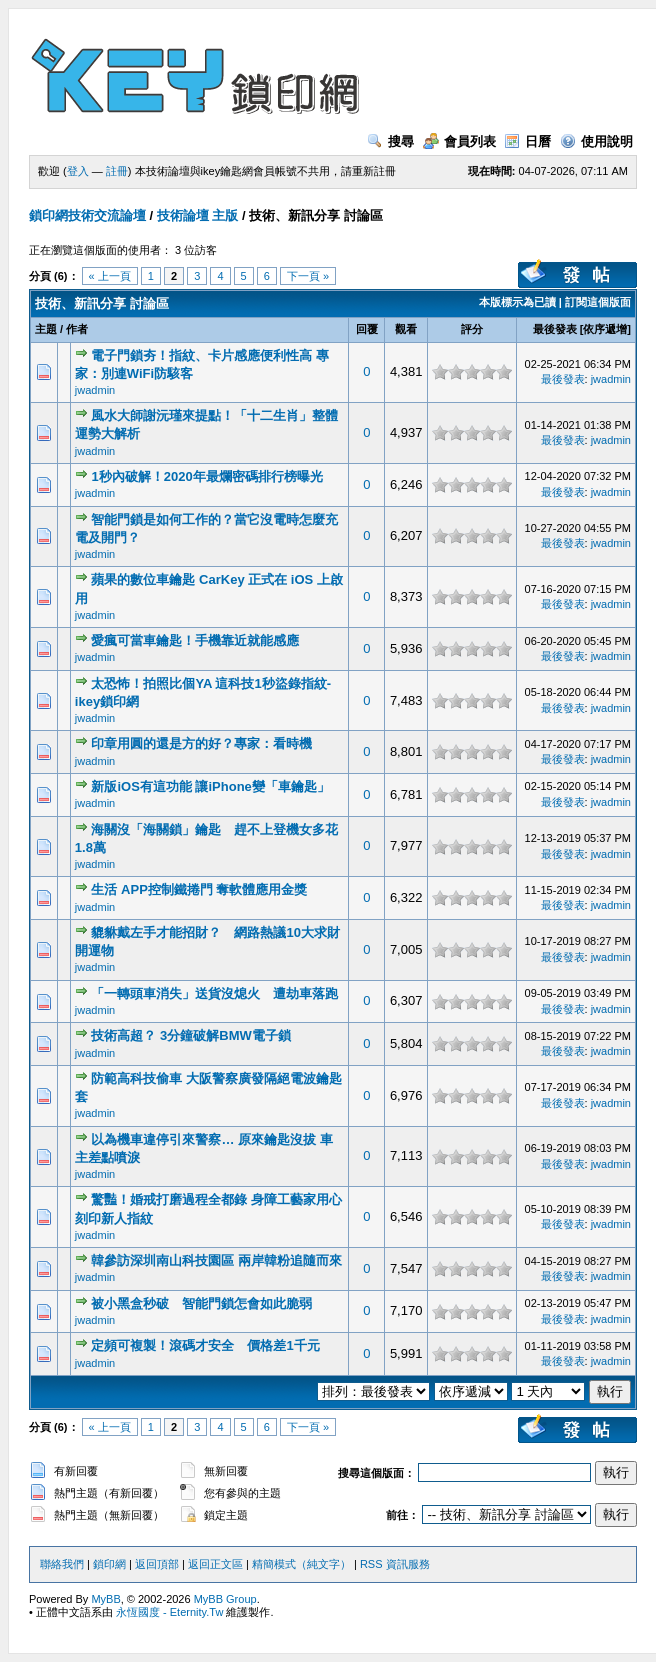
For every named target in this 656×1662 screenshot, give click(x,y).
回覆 (367, 329)
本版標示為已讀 (517, 302)
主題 (46, 329)
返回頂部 (157, 1564)
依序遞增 (605, 329)
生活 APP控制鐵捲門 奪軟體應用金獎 (199, 889)
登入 (78, 171)
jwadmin (95, 390)
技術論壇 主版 (198, 215)
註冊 (117, 171)
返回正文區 (215, 1564)
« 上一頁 (110, 276)
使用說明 (596, 141)
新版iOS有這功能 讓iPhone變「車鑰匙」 (210, 786)
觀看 (406, 329)
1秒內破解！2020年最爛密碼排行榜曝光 (206, 476)
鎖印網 (109, 1564)
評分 (472, 329)
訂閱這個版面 (598, 302)
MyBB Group (225, 1599)
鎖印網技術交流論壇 (87, 215)
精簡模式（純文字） (301, 1564)
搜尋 (390, 141)
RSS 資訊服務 (395, 1564)
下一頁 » (308, 276)
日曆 (527, 141)
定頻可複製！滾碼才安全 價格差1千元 (205, 1345)
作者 (77, 329)
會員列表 (459, 141)
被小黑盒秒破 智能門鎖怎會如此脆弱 (201, 1303)
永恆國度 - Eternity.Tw (169, 1612)
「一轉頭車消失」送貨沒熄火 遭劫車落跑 (214, 993)
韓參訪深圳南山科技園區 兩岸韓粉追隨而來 (216, 1260)
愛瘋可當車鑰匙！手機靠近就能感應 (195, 640)
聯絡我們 (62, 1564)
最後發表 (555, 329)
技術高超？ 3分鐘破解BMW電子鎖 (190, 1035)
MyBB (105, 1599)
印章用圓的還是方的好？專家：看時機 (201, 743)
